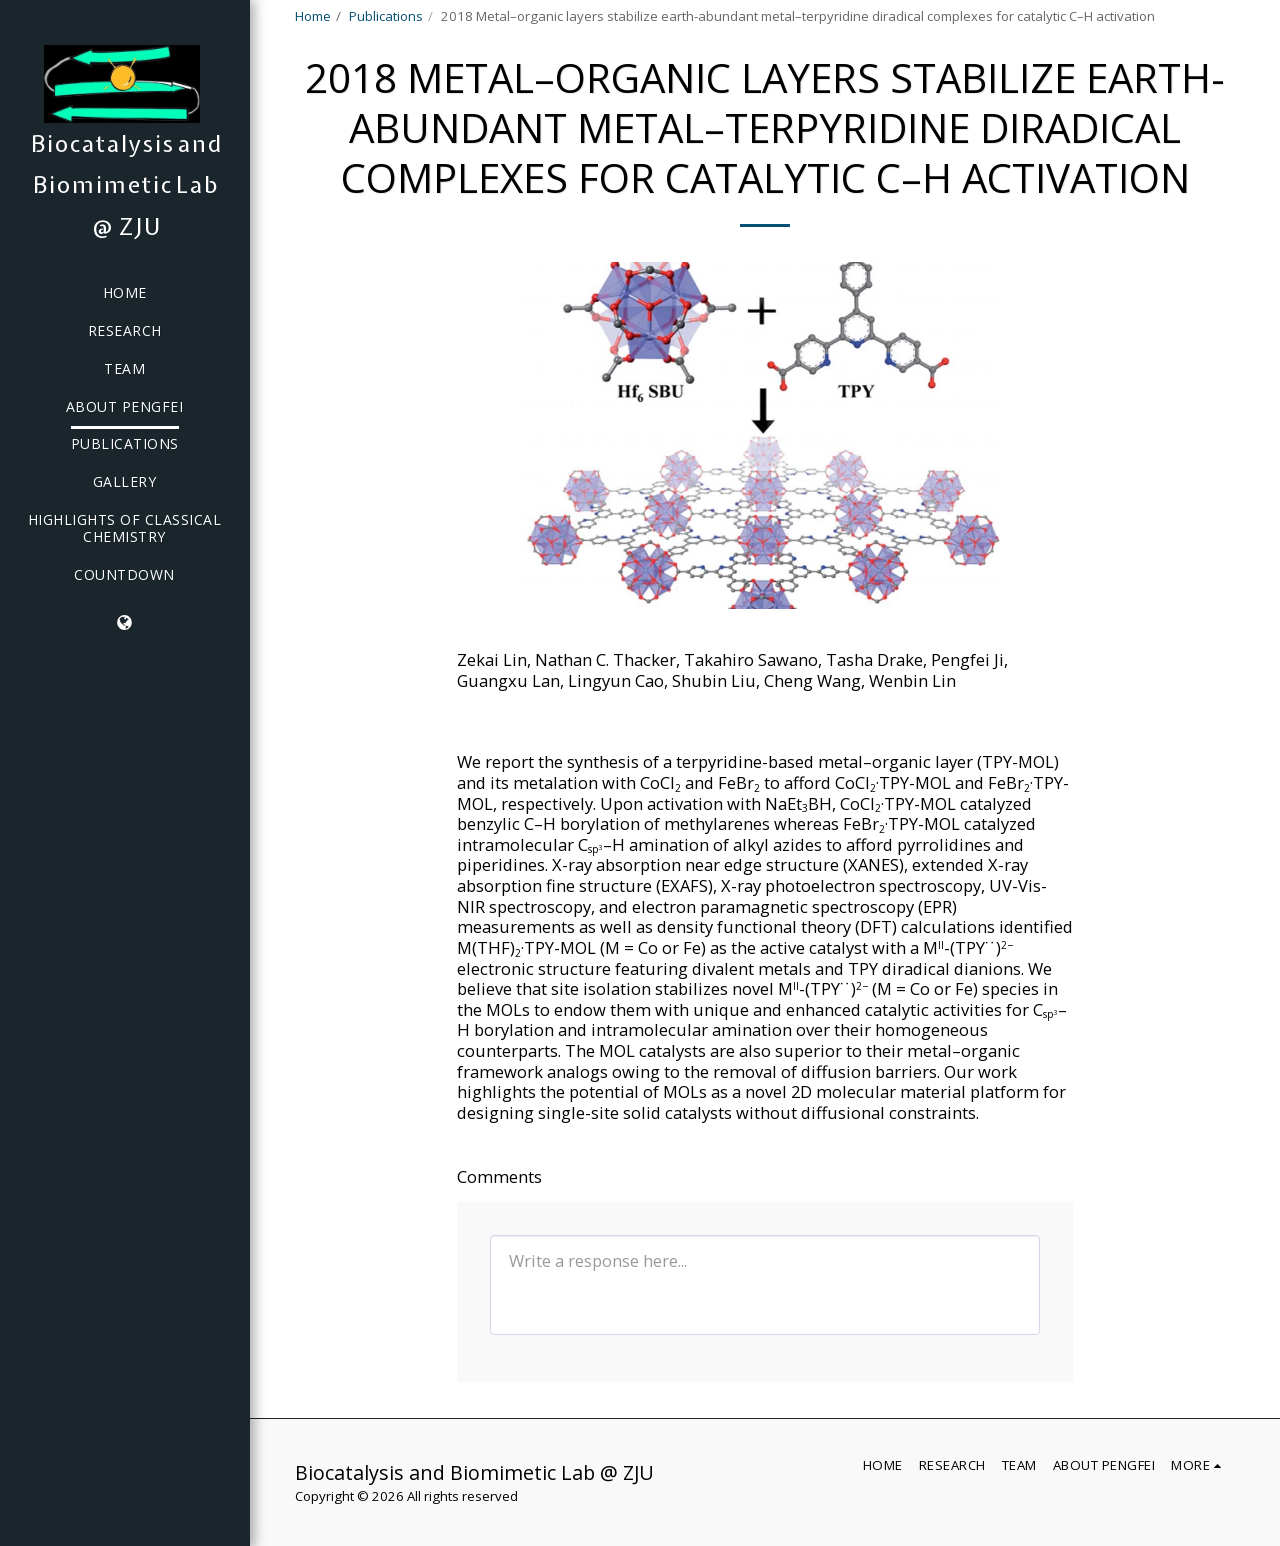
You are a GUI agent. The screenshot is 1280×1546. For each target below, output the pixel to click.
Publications (386, 16)
